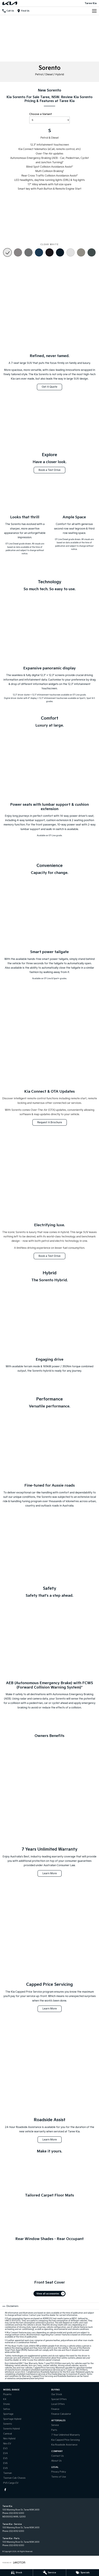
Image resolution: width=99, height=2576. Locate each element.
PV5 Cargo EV (10, 2483)
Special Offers (59, 2399)
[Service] (49, 2572)
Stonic (6, 2404)
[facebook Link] (5, 2490)
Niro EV (7, 2443)
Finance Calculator (61, 2414)
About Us (56, 2460)
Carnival (7, 2433)
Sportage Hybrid (12, 2419)
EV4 (5, 2453)
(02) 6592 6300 (16, 2513)
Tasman (7, 2473)
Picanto (7, 2394)
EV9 (5, 2468)
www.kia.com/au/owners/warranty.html (25, 2378)
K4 (4, 2399)
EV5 (5, 2458)
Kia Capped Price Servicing (65, 2440)
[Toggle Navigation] (94, 11)
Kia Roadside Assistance (64, 2444)
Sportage (8, 2414)
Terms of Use (58, 2476)
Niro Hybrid (9, 2438)
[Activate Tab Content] (7, 252)
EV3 (5, 2448)
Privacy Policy (58, 2471)
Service (55, 2425)
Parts (54, 2430)
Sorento (7, 2423)
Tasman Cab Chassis (14, 2478)
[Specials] (82, 2572)
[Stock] (16, 2572)
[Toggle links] (13, 2562)
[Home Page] (9, 3)
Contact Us (57, 2456)
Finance (55, 2409)
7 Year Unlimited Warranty (65, 2435)
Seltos (6, 2409)
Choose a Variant (49, 118)
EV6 (5, 2463)
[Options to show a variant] (49, 120)
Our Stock (56, 2394)
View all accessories (47, 2293)
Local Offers (58, 2404)
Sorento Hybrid (11, 2428)
